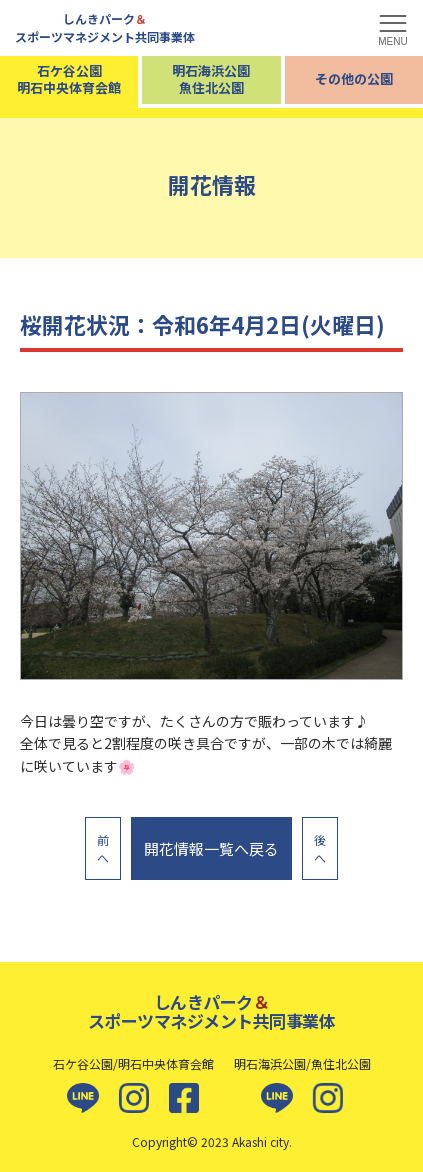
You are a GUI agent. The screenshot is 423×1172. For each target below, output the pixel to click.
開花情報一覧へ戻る (211, 848)
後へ (320, 848)
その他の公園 (354, 78)
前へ (103, 848)
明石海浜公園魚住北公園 (211, 79)
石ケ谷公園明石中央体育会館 (69, 79)
